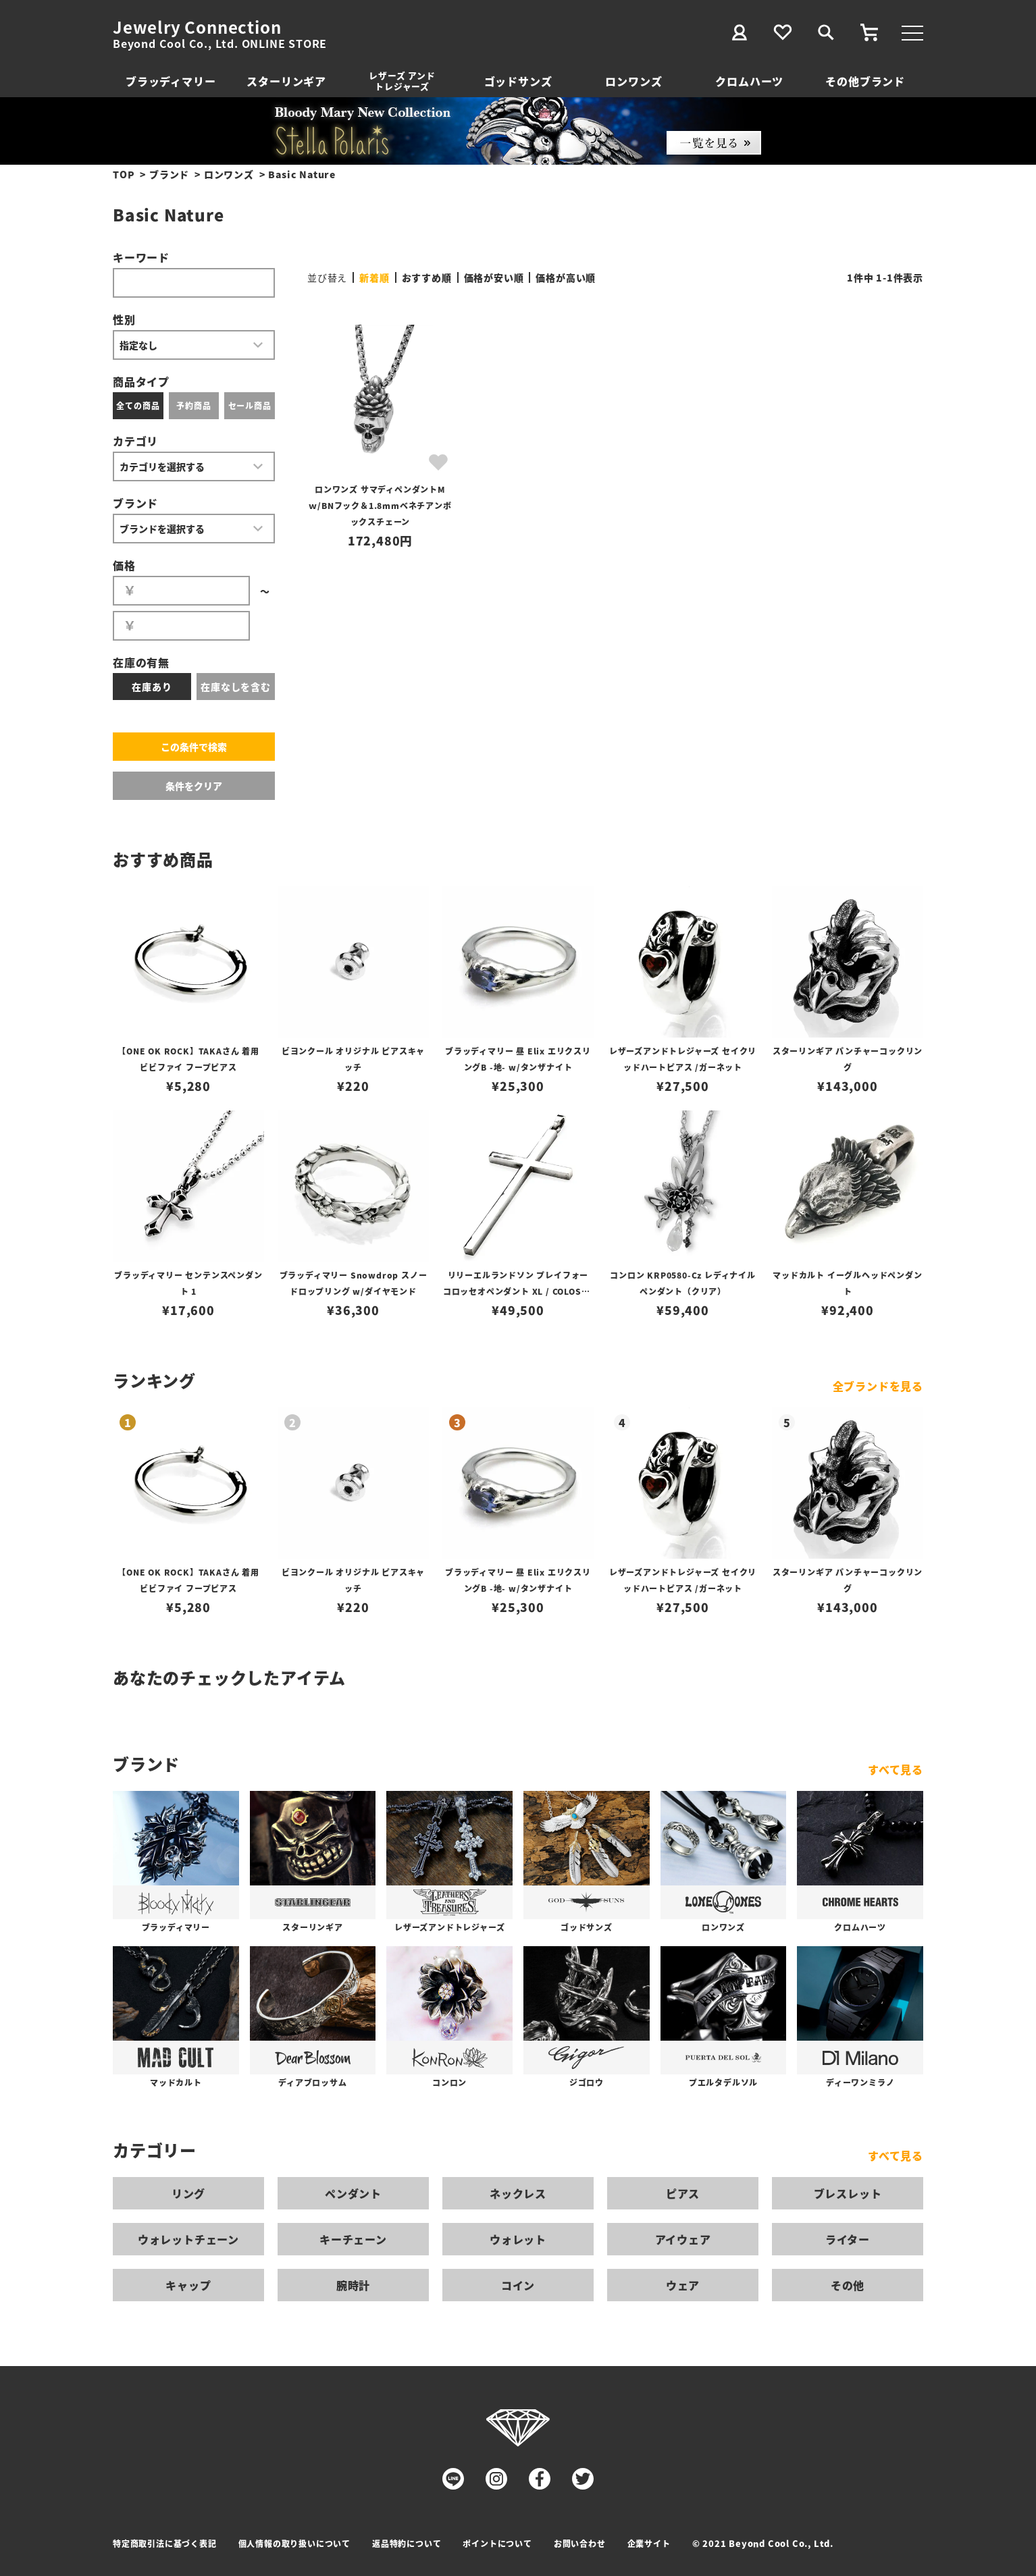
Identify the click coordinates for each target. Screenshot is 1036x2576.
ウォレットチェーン (188, 2239)
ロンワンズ (633, 81)
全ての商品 (137, 405)
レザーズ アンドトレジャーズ (402, 80)
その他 (847, 2285)
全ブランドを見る (878, 1386)
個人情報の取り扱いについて (294, 2543)
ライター (847, 2239)
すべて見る (895, 1769)
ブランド (169, 174)
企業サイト (649, 2543)
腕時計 (353, 2285)
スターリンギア (286, 81)
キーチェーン (353, 2239)
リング (188, 2193)
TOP (123, 174)
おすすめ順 (427, 277)
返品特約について (406, 2543)
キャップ (188, 2285)
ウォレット (518, 2239)
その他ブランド (865, 81)
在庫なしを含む (236, 686)
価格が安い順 (494, 277)
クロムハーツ (749, 81)
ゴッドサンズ (518, 81)
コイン (518, 2285)
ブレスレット (848, 2193)
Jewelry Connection (197, 27)
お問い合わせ (580, 2543)
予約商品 (193, 405)
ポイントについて (497, 2543)
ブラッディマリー (170, 81)
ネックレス (518, 2193)
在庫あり (152, 686)
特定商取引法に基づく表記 (165, 2543)
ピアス (683, 2193)
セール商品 (249, 405)
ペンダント (353, 2193)
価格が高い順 (566, 277)
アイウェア (683, 2239)
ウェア (683, 2285)
